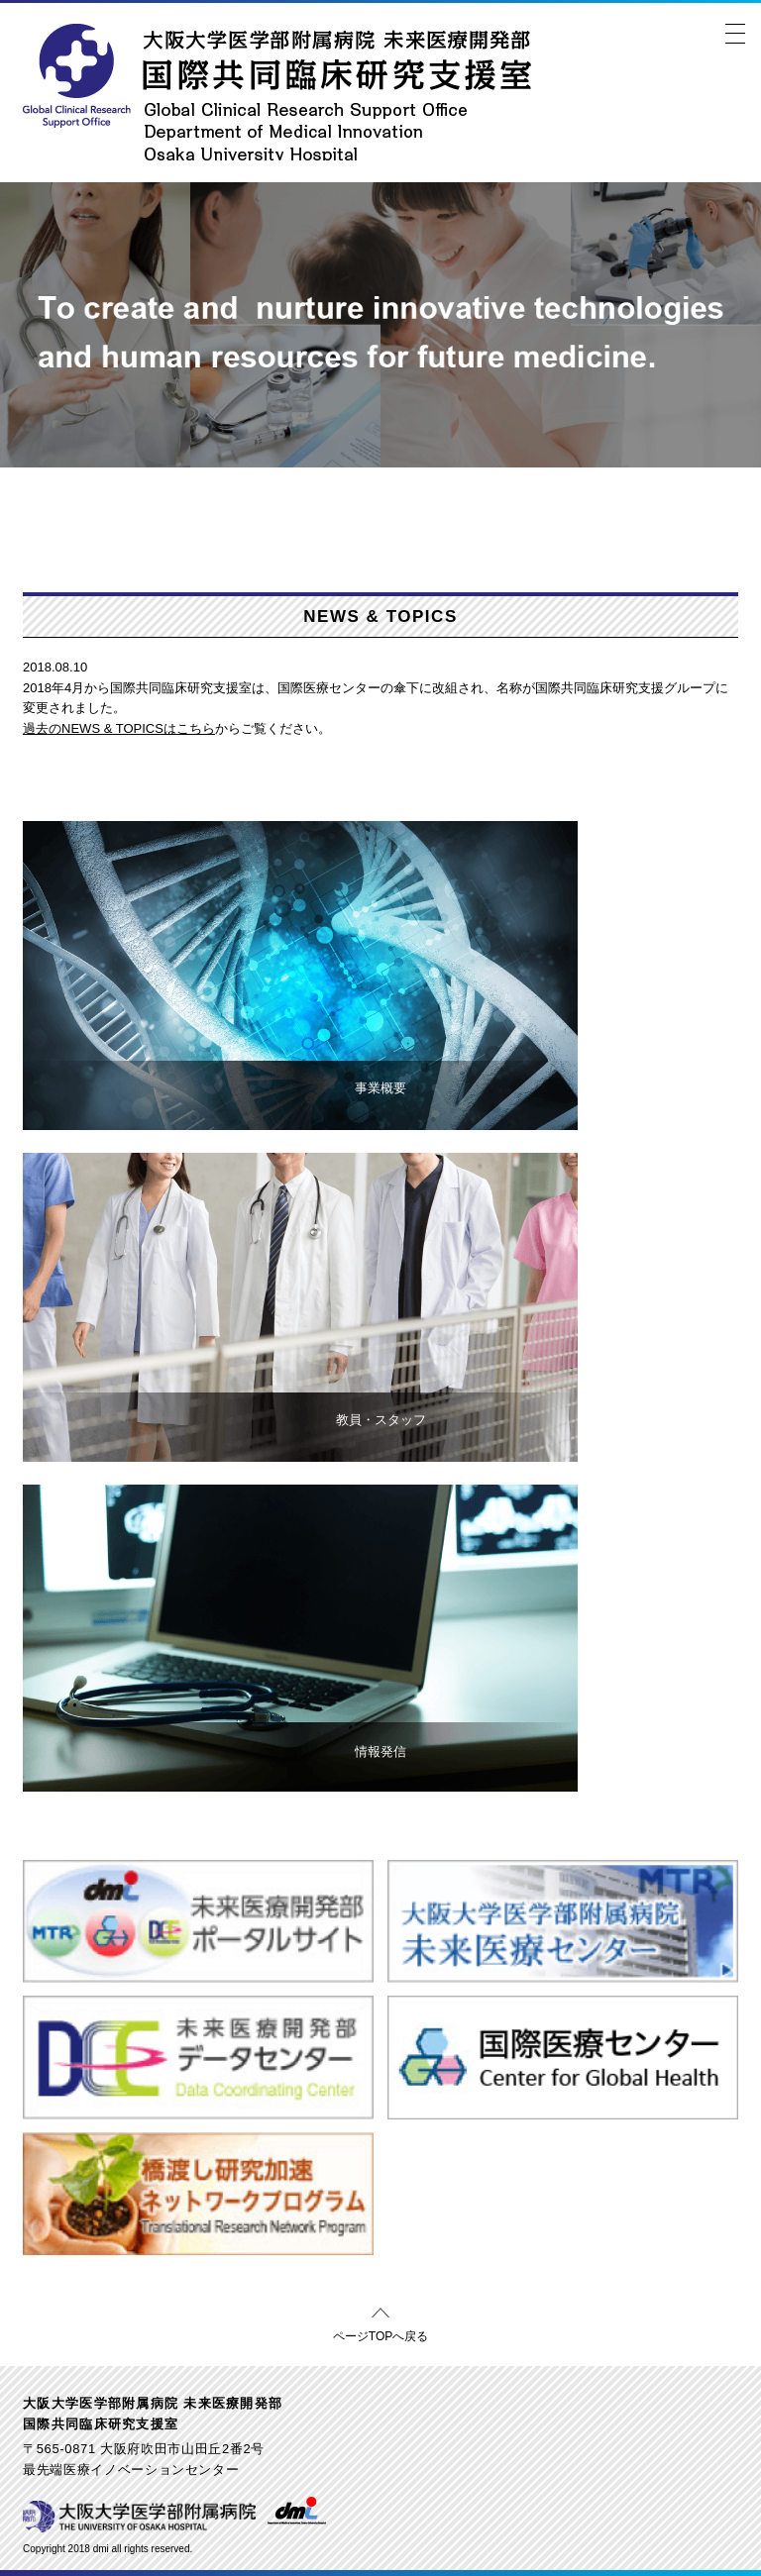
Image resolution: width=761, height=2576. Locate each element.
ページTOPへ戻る (380, 2332)
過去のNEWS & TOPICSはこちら (119, 728)
